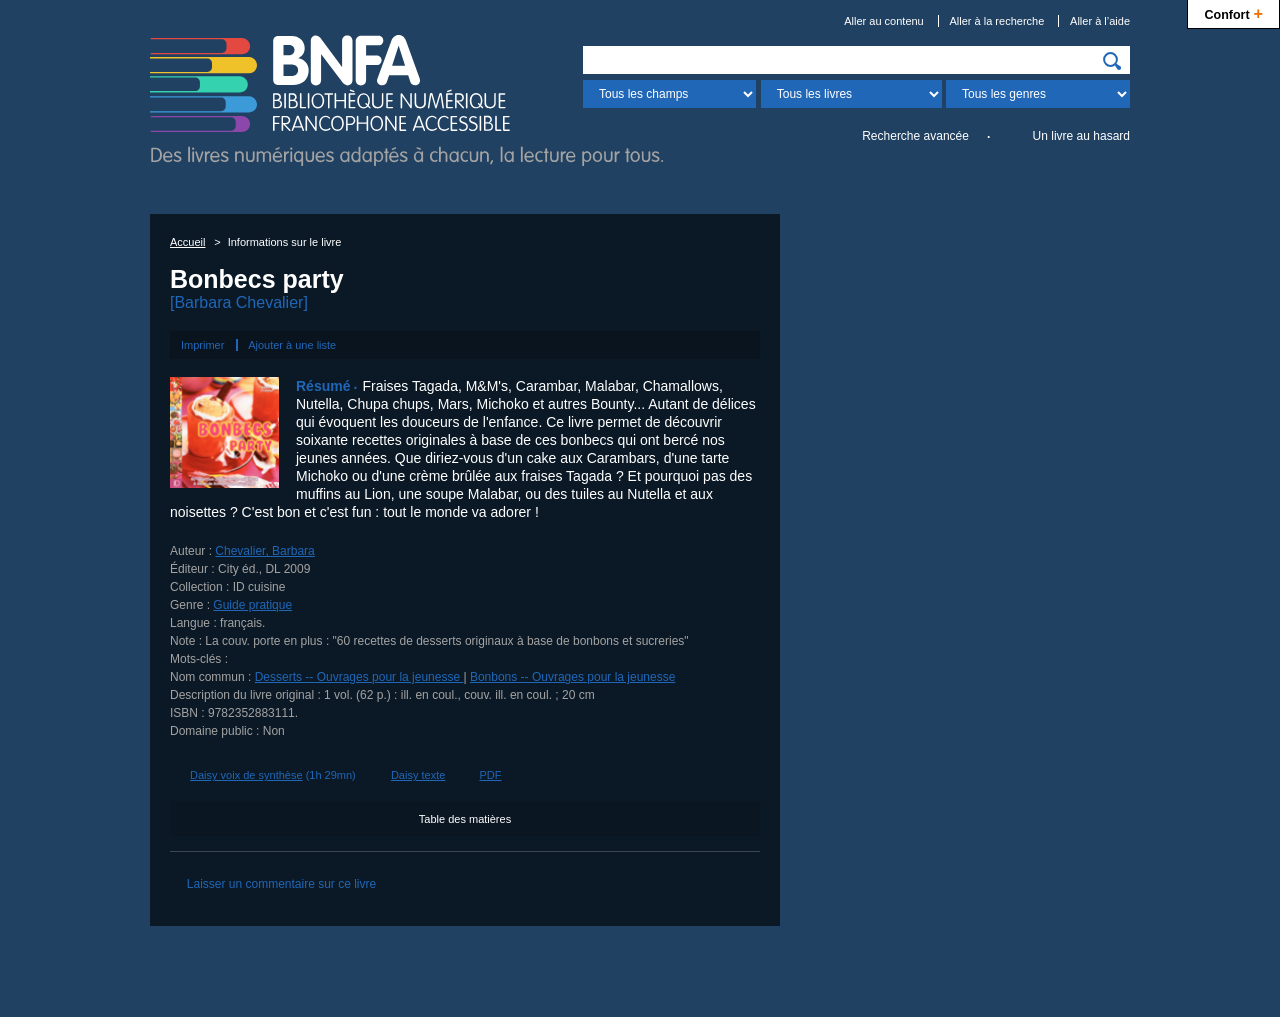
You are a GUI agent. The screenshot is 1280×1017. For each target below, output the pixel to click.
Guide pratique (252, 605)
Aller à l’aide (1100, 21)
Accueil (187, 242)
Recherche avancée (915, 136)
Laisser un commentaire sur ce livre (281, 884)
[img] (1112, 61)
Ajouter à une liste (292, 345)
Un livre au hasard (1081, 136)
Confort (1233, 12)
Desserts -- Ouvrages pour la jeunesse (359, 677)
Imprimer (202, 345)
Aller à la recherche (997, 21)
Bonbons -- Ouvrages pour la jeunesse (572, 677)
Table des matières (465, 819)
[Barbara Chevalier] (239, 302)
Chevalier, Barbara (264, 551)
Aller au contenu (884, 21)
